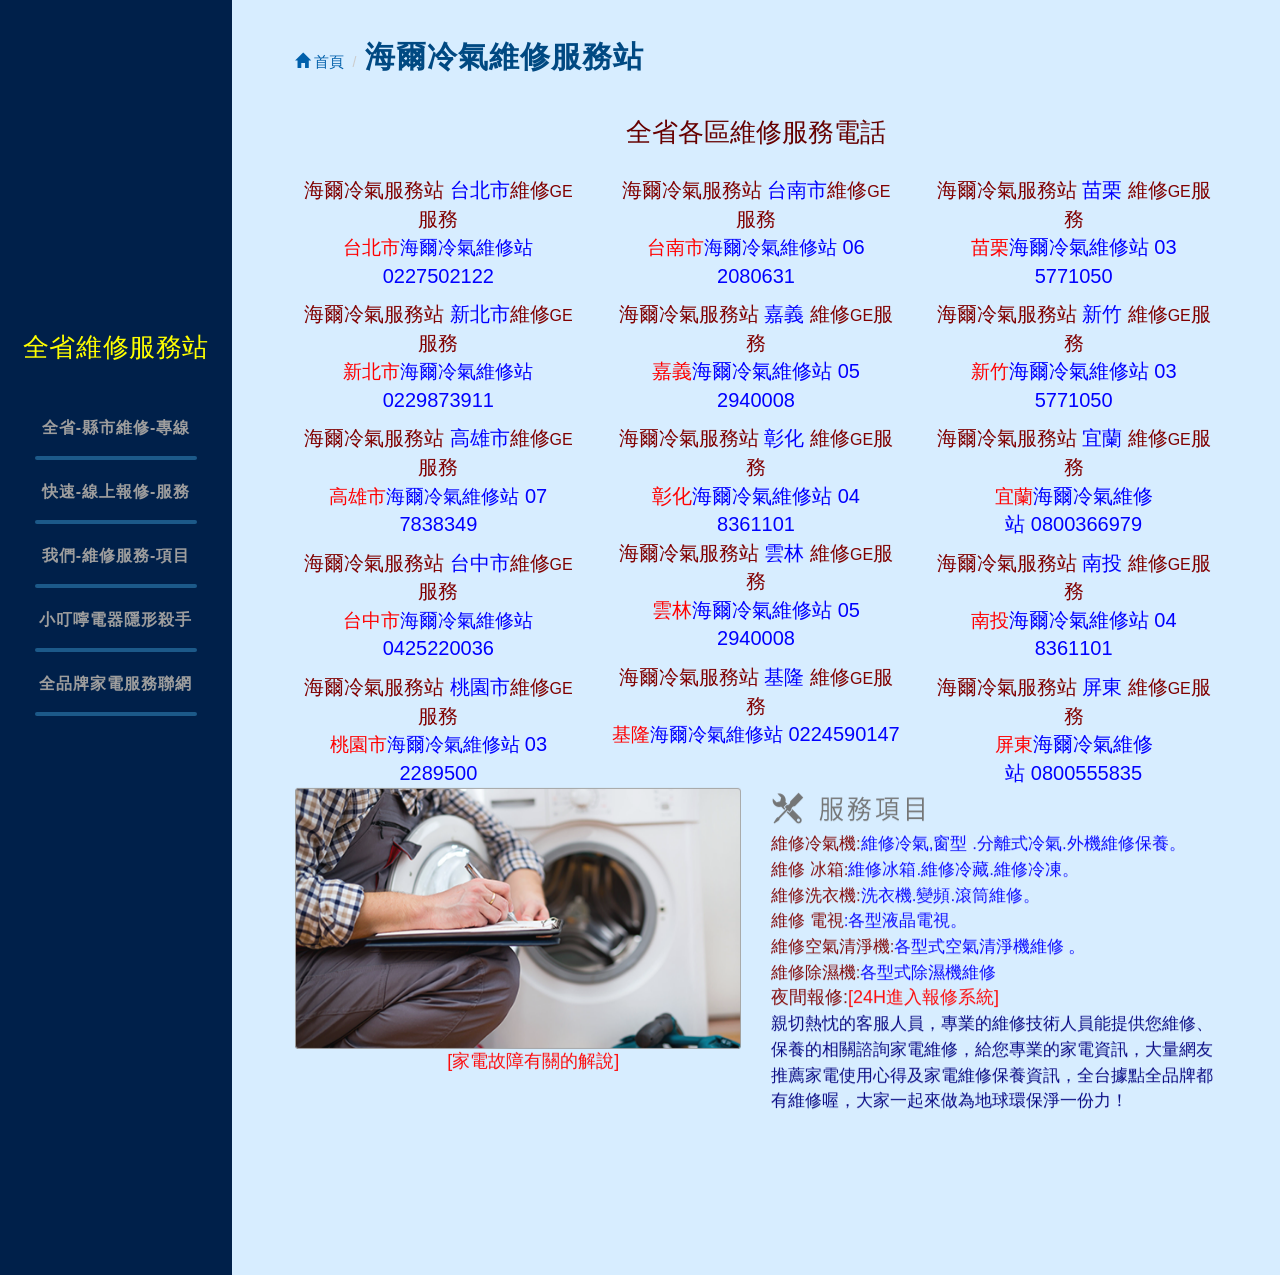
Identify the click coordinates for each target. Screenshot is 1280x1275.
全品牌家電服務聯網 (115, 683)
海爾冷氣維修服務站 (504, 56)
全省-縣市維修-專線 (116, 427)
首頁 (319, 61)
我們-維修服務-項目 (116, 555)
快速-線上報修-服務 (116, 491)
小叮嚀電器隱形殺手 (115, 619)
